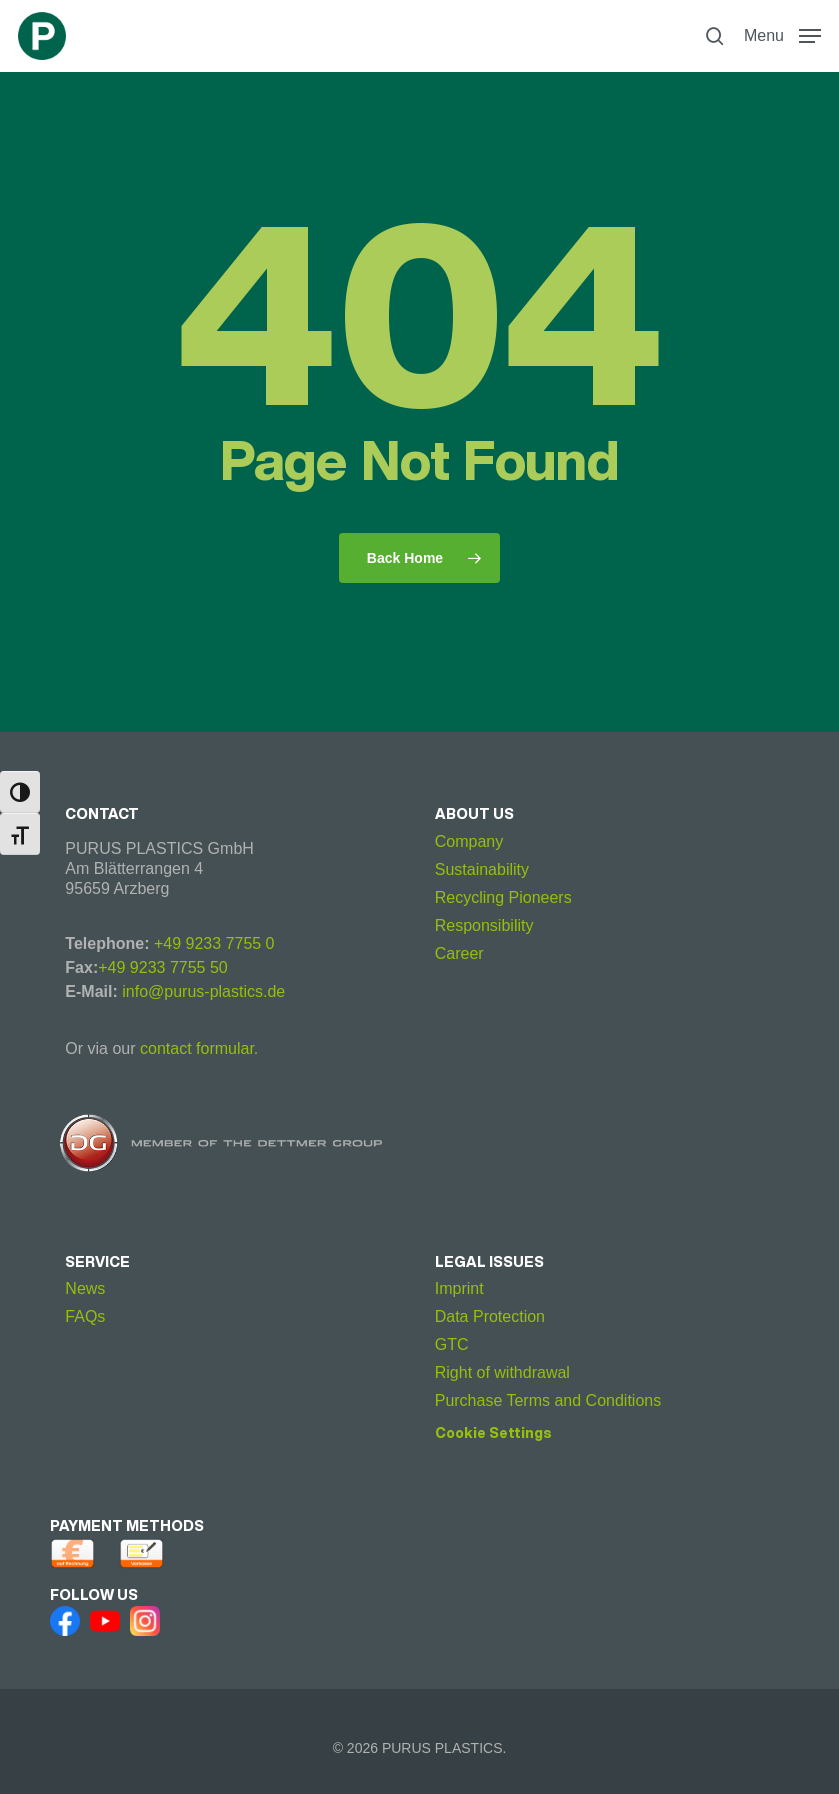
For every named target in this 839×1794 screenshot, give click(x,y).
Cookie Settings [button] (493, 1433)
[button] (782, 35)
